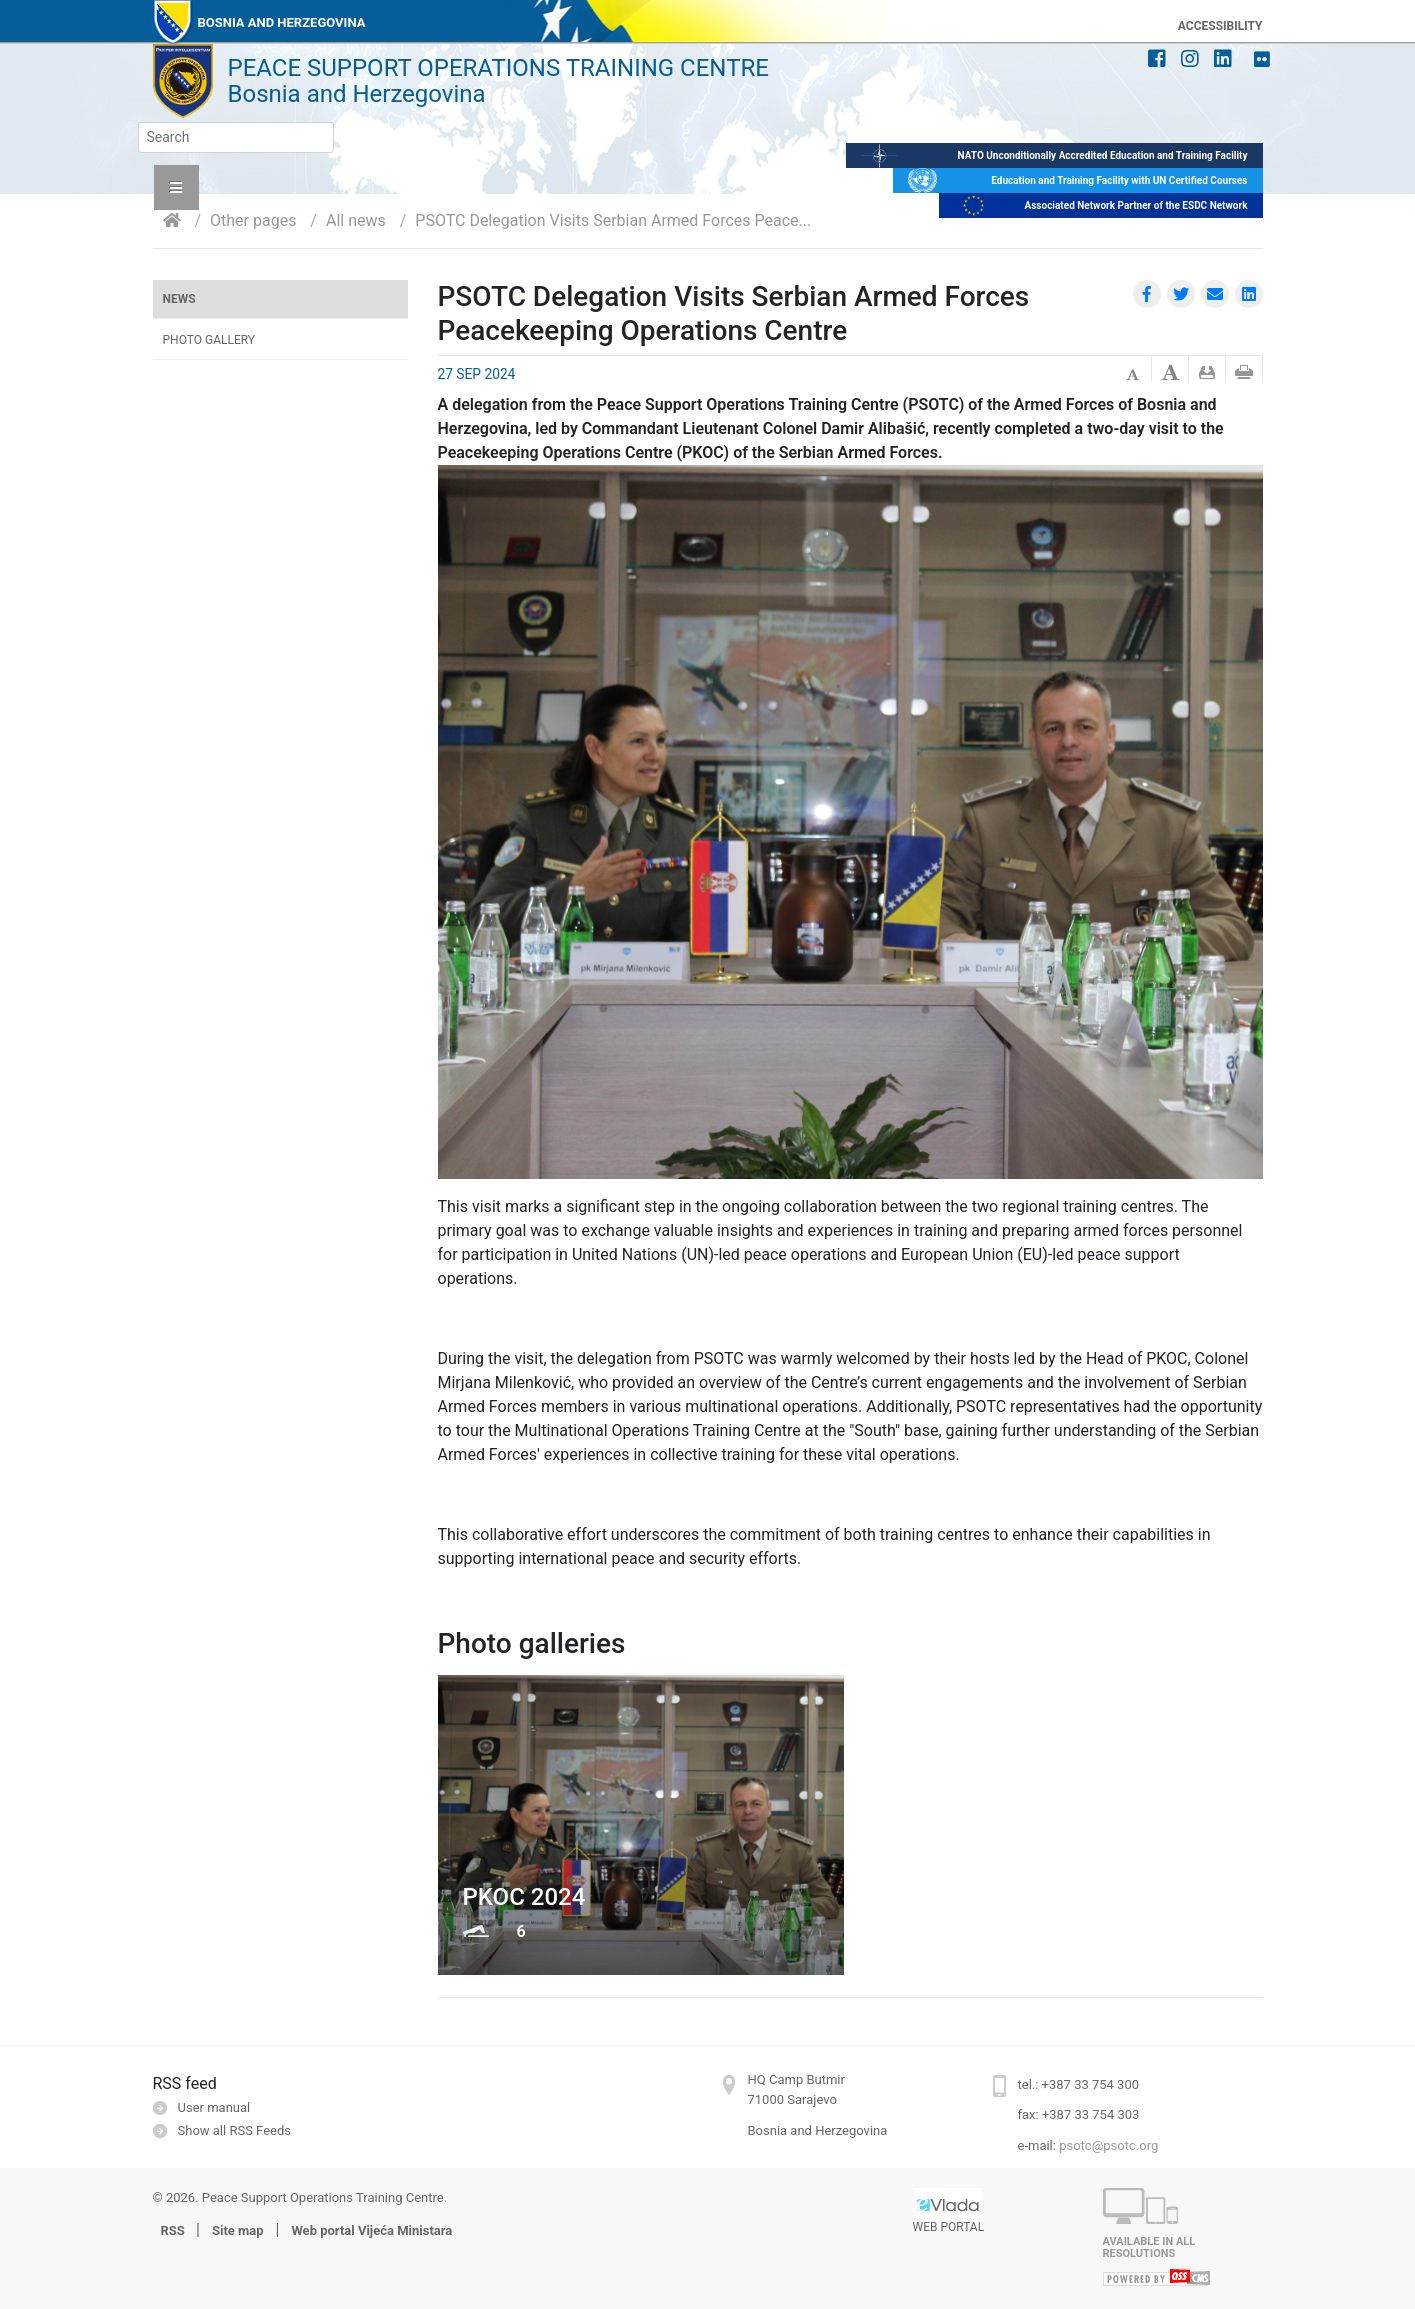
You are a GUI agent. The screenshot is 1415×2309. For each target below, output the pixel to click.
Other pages (253, 220)
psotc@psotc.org (1108, 2145)
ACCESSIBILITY (1220, 26)
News (179, 299)
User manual (214, 2107)
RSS (175, 2230)
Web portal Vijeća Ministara (371, 2230)
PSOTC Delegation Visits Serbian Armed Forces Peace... (613, 220)
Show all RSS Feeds (234, 2130)
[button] (176, 187)
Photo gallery (209, 340)
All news (356, 220)
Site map (238, 2230)
